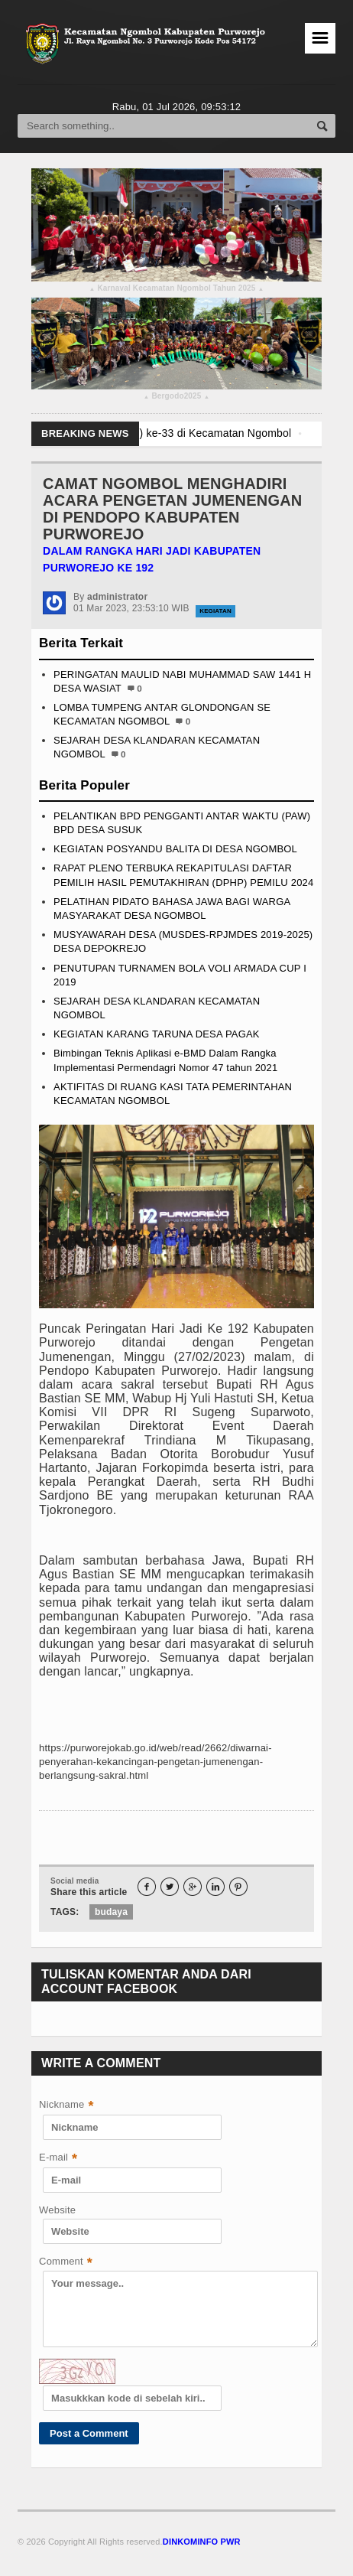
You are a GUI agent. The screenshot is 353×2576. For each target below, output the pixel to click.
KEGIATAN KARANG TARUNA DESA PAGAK (156, 1034)
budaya (111, 1912)
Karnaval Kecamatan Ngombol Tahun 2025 (176, 290)
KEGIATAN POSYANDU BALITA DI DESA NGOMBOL (175, 849)
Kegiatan (215, 610)
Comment (65, 2262)
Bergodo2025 (176, 398)
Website (57, 2210)
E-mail (58, 2158)
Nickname (66, 2106)
